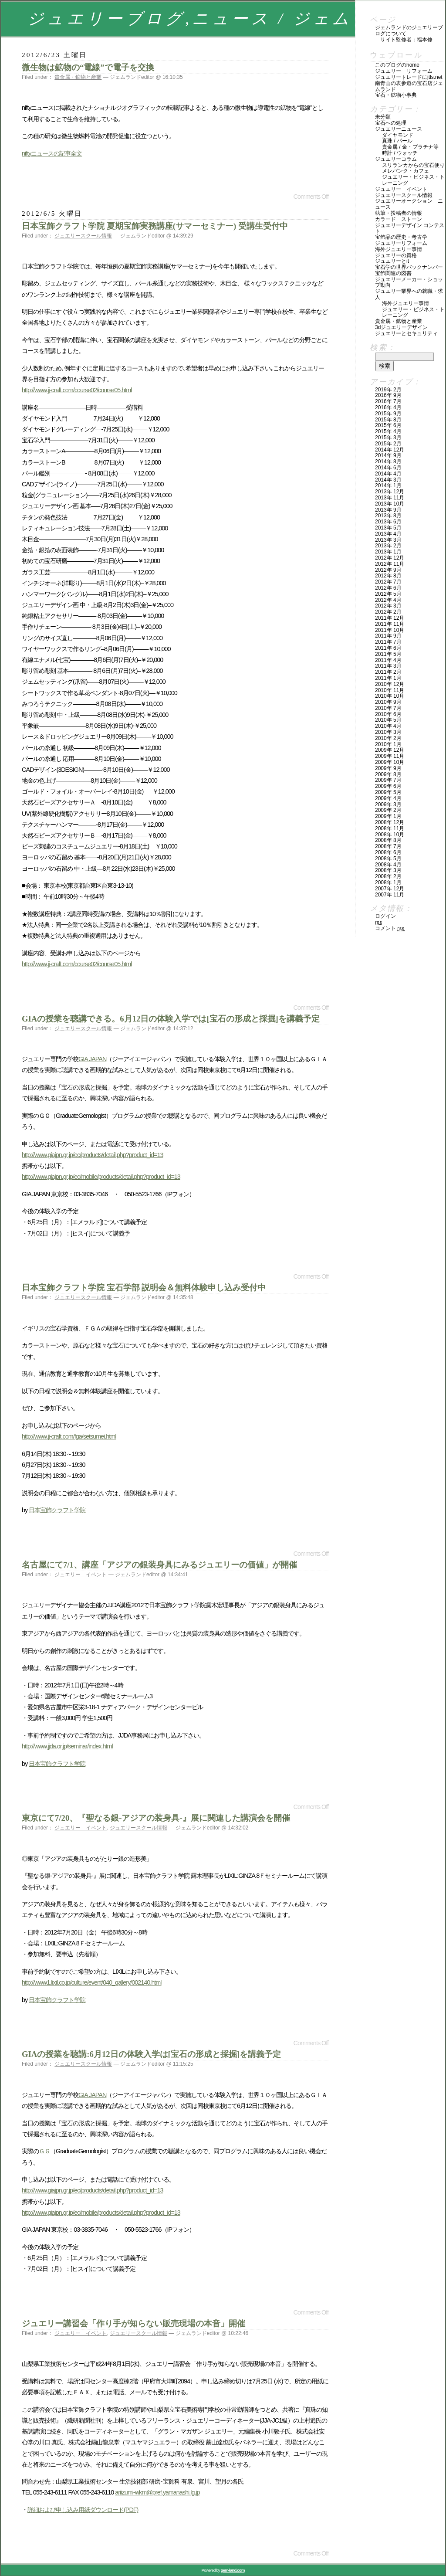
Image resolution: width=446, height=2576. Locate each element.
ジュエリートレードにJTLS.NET (409, 77)
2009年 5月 (388, 792)
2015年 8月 (388, 420)
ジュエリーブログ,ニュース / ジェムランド (219, 18)
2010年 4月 (388, 726)
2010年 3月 (388, 732)
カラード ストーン (398, 219)
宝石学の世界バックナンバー (409, 267)
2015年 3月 (388, 437)
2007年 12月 (389, 889)
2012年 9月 (388, 570)
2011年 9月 (388, 636)
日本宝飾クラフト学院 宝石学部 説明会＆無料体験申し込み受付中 (144, 1287)
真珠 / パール (397, 141)
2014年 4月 (388, 474)
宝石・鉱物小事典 (396, 95)
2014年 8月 (388, 461)
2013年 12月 (389, 492)
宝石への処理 (390, 123)
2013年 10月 (389, 504)
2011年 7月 (388, 642)
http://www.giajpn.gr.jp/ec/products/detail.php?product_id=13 (92, 1154)
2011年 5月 (388, 654)
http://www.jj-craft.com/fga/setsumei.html (69, 1436)
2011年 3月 (388, 666)
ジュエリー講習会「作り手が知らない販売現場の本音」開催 (133, 2323)
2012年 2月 (388, 612)
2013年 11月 (389, 498)
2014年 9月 (388, 455)
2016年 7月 (388, 401)
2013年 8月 (388, 515)
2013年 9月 (388, 510)
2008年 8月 (388, 840)
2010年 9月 (388, 702)
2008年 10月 (389, 835)
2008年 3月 (388, 870)
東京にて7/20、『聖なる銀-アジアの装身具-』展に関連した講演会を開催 (156, 1818)
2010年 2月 (388, 738)
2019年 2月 (388, 390)
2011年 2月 (388, 672)
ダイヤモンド (397, 135)
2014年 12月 (389, 450)
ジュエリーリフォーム (401, 243)
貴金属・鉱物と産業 (77, 77)
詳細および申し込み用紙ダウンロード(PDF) (82, 2509)
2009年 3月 (388, 804)
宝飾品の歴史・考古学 (401, 237)
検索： (382, 347)
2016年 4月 (388, 407)
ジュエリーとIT (392, 261)
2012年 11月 (389, 564)
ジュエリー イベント (80, 1574)
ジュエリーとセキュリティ (406, 333)
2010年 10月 (389, 696)
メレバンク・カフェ (405, 171)
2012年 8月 (388, 576)
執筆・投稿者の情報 (398, 213)
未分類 (383, 117)
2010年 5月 (388, 720)
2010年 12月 (389, 684)
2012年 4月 (388, 600)
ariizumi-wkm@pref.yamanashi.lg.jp (157, 2492)
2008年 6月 (388, 852)
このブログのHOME (397, 65)
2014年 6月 (388, 468)
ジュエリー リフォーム (403, 71)
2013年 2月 (388, 546)
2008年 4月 (388, 865)
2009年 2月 (388, 810)
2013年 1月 (388, 552)
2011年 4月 (388, 660)
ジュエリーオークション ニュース (409, 204)
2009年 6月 (388, 786)
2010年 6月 (388, 714)
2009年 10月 (389, 762)
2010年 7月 (388, 708)
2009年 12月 (389, 750)
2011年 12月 (389, 618)
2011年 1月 (388, 678)
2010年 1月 (388, 744)
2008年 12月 (389, 822)
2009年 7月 (388, 780)
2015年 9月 (388, 414)
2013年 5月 (388, 528)
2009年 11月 (389, 756)
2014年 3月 (388, 480)
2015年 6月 (388, 425)
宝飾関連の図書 (393, 273)
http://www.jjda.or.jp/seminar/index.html (67, 1746)
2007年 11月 (389, 895)
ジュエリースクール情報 (83, 236)
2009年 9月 (388, 768)
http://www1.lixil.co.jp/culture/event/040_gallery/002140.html (92, 1982)
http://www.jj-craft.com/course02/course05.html (77, 390)
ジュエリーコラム (396, 159)
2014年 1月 (388, 485)
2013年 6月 (388, 522)
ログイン (385, 916)
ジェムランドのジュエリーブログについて (409, 30)
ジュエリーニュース (398, 129)
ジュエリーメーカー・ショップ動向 (409, 282)
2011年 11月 (389, 624)
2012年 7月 (388, 582)
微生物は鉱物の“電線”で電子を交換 (88, 67)
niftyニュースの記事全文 (52, 153)
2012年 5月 (388, 594)
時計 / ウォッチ (400, 153)
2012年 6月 (388, 588)
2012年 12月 (389, 558)
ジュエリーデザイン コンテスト (409, 228)
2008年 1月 (388, 882)
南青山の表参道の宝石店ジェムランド (409, 86)
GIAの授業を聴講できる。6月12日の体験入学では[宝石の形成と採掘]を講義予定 (171, 1018)
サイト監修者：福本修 (406, 40)
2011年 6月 (388, 648)
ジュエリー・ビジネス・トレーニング (413, 180)
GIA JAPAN (92, 1059)
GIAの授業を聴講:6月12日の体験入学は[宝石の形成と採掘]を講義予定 (151, 2054)
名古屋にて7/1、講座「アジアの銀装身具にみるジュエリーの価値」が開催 (159, 1564)
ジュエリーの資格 (396, 255)
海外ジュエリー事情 (398, 249)
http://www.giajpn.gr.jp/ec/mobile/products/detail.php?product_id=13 (101, 1176)
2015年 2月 (388, 444)
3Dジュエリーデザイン (401, 327)
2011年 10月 (389, 630)
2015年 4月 (388, 431)
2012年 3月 (388, 606)
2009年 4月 (388, 798)
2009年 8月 (388, 774)
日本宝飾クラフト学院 (57, 1510)
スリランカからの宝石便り (413, 165)
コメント (390, 928)
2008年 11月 (389, 828)
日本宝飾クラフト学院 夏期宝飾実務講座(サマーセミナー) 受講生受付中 (155, 226)
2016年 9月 (388, 395)
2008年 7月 (388, 846)
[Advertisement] (124, 178)
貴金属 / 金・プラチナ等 (410, 147)
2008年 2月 (388, 876)
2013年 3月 (388, 540)
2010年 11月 (389, 690)
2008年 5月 (388, 858)
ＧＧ (44, 2151)
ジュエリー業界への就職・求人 (409, 294)
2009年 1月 (388, 816)
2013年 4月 (388, 534)
